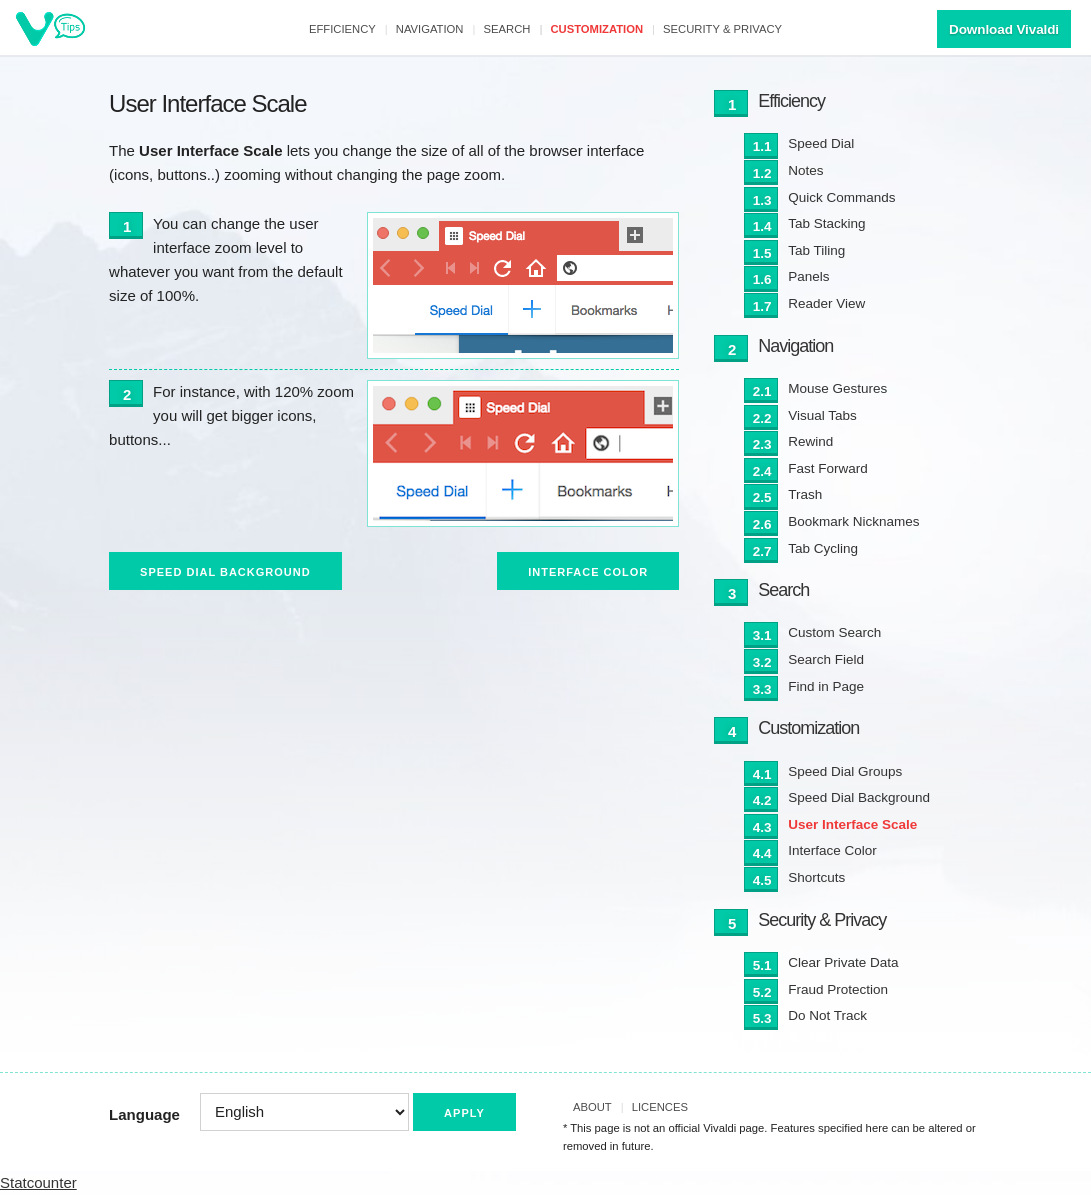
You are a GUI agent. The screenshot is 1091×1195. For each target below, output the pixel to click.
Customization (596, 29)
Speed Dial (821, 143)
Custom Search (834, 632)
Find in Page (826, 686)
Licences (660, 1107)
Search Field (826, 659)
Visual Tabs (822, 415)
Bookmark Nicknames (853, 521)
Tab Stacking (826, 223)
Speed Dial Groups (845, 771)
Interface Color (588, 572)
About (592, 1107)
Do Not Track (827, 1015)
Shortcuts (816, 877)
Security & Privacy (722, 29)
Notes (805, 170)
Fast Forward (828, 468)
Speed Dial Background (225, 572)
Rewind (810, 441)
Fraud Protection (838, 989)
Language (144, 1114)
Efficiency (342, 29)
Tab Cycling (823, 548)
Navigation (430, 29)
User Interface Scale (852, 824)
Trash (805, 494)
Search (507, 29)
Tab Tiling (816, 250)
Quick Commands (841, 197)
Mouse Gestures (837, 388)
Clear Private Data (843, 962)
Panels (808, 276)
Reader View (826, 303)
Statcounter (38, 1182)
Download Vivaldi (1004, 29)
